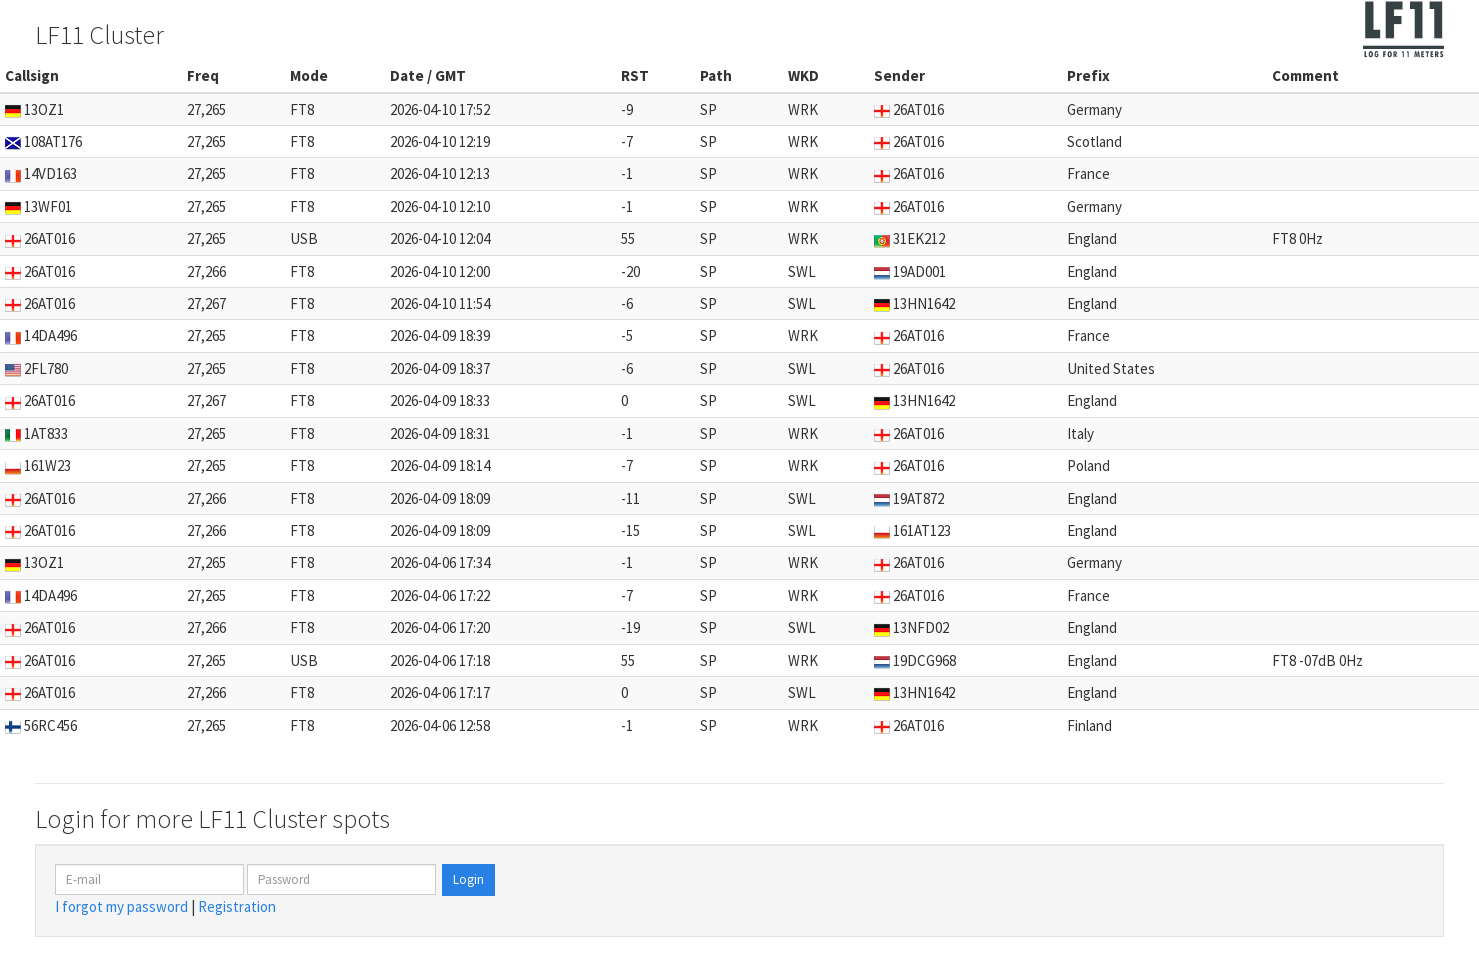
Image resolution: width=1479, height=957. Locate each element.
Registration (237, 906)
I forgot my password (121, 906)
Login (468, 879)
